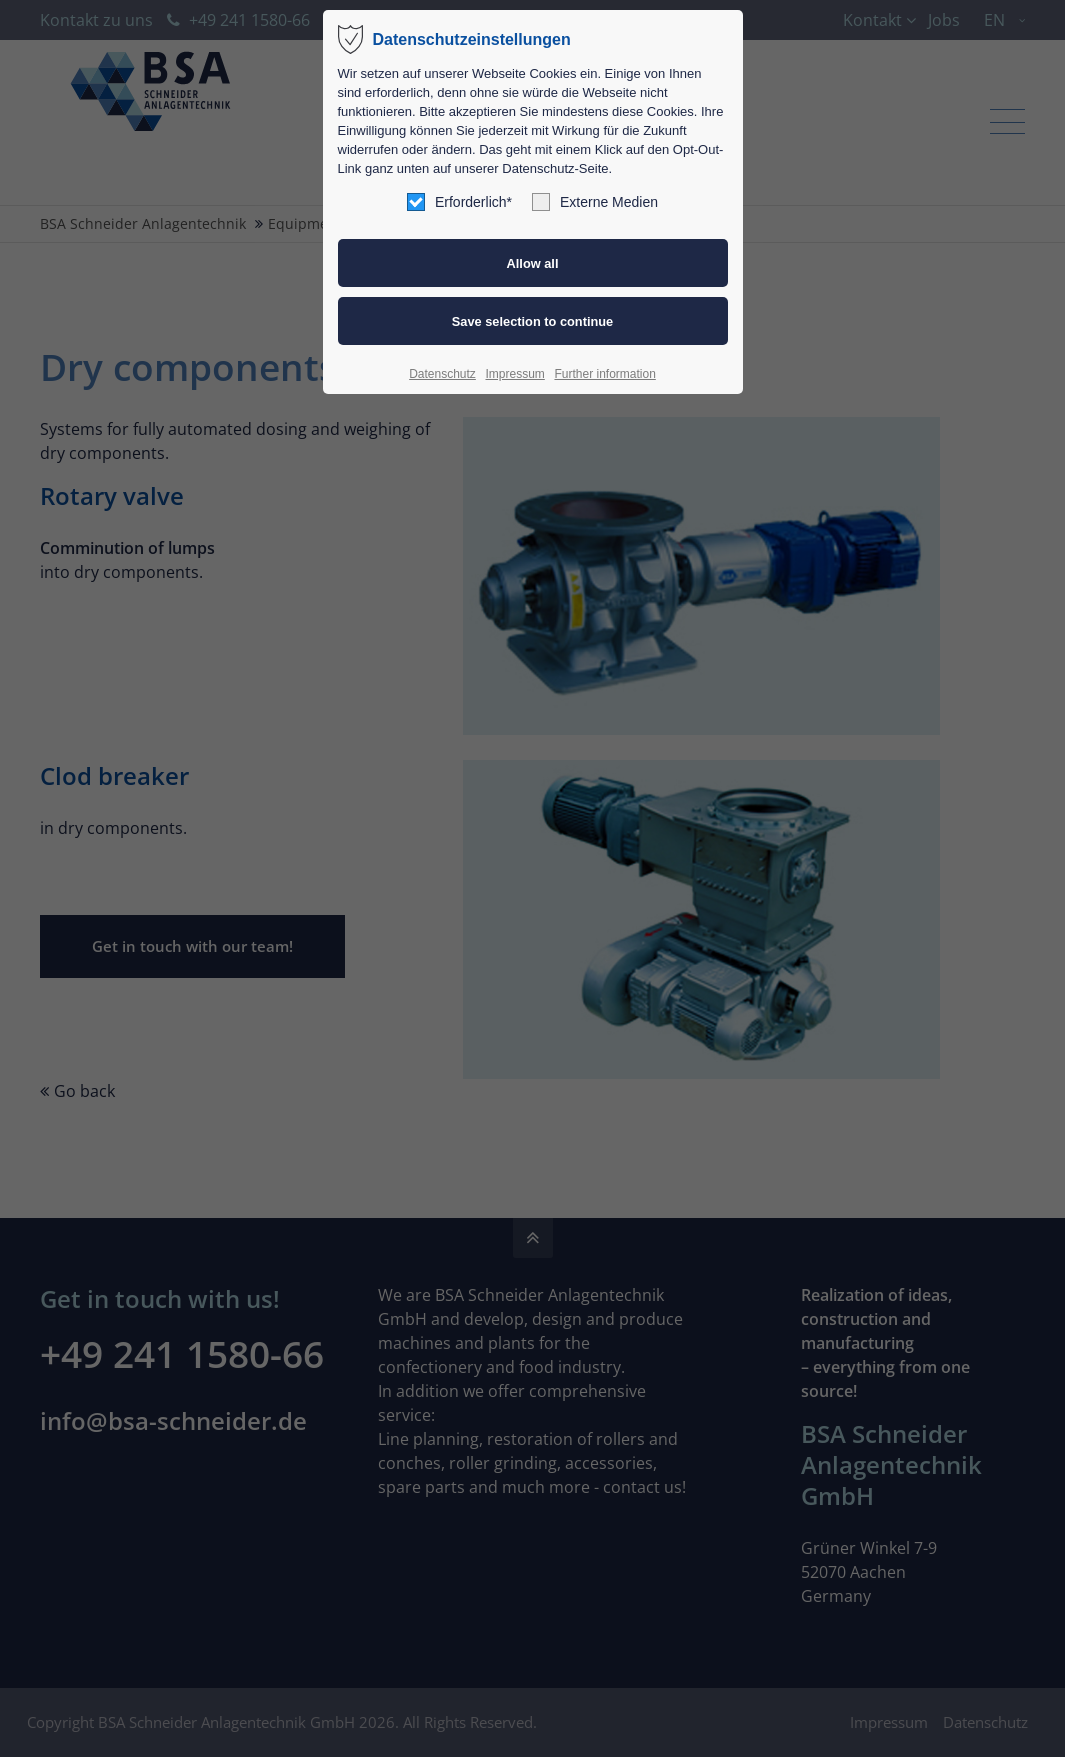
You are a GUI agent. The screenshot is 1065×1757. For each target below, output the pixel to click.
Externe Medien (595, 202)
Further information (604, 374)
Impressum (514, 374)
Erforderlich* (459, 202)
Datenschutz (442, 374)
